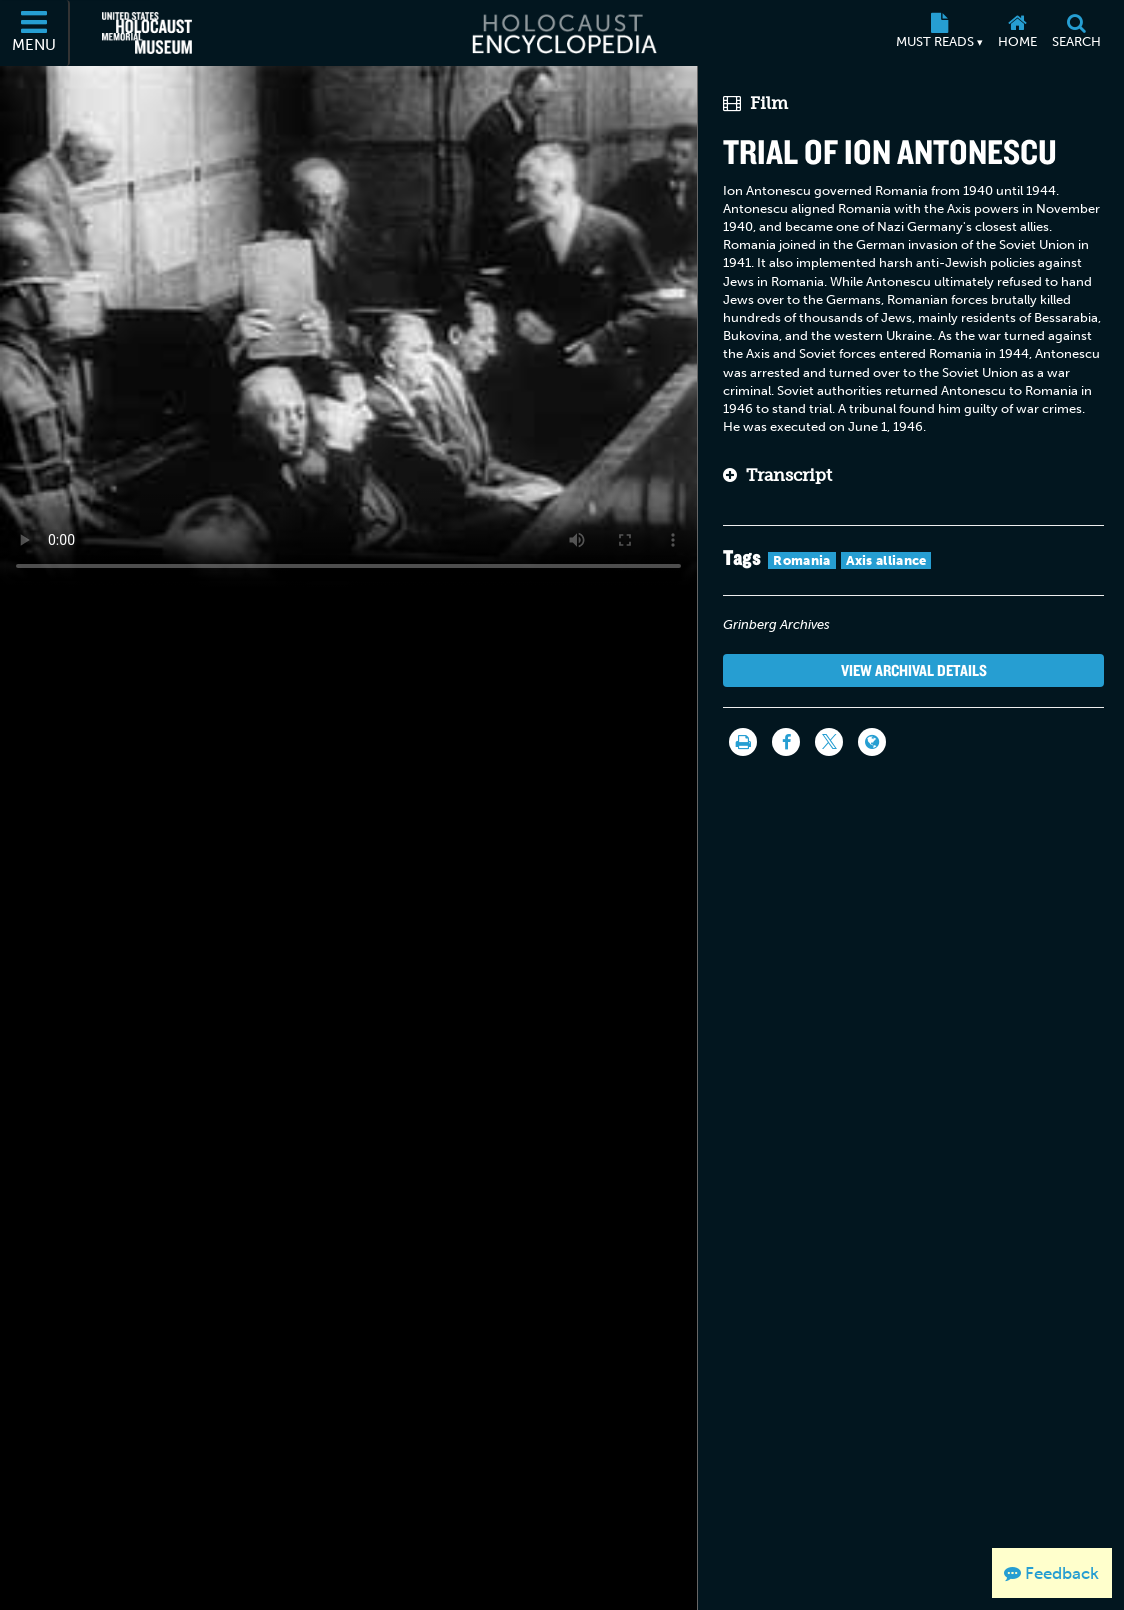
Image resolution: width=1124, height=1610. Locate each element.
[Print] (743, 742)
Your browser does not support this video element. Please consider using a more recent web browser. (348, 326)
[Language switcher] (872, 742)
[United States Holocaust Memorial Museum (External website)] (147, 33)
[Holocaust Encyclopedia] (562, 33)
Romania (801, 560)
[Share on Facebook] (786, 742)
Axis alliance (886, 560)
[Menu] (35, 33)
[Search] (1076, 33)
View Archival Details (914, 670)
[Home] (1017, 33)
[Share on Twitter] (829, 742)
